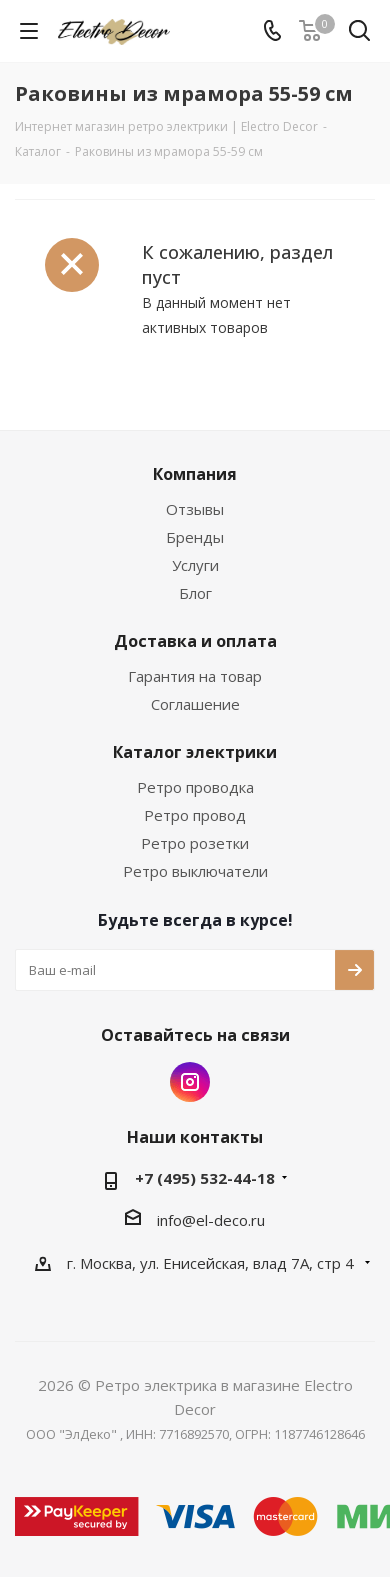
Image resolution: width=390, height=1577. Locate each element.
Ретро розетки (195, 843)
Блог (195, 593)
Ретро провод (195, 815)
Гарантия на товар (195, 676)
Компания (195, 474)
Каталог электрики (195, 752)
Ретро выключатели (195, 871)
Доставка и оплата (195, 641)
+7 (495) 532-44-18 (205, 1178)
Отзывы (195, 509)
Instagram (190, 1082)
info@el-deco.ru (211, 1220)
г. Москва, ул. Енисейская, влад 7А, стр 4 (212, 1263)
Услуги (195, 565)
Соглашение (195, 704)
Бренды (195, 537)
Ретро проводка (195, 787)
